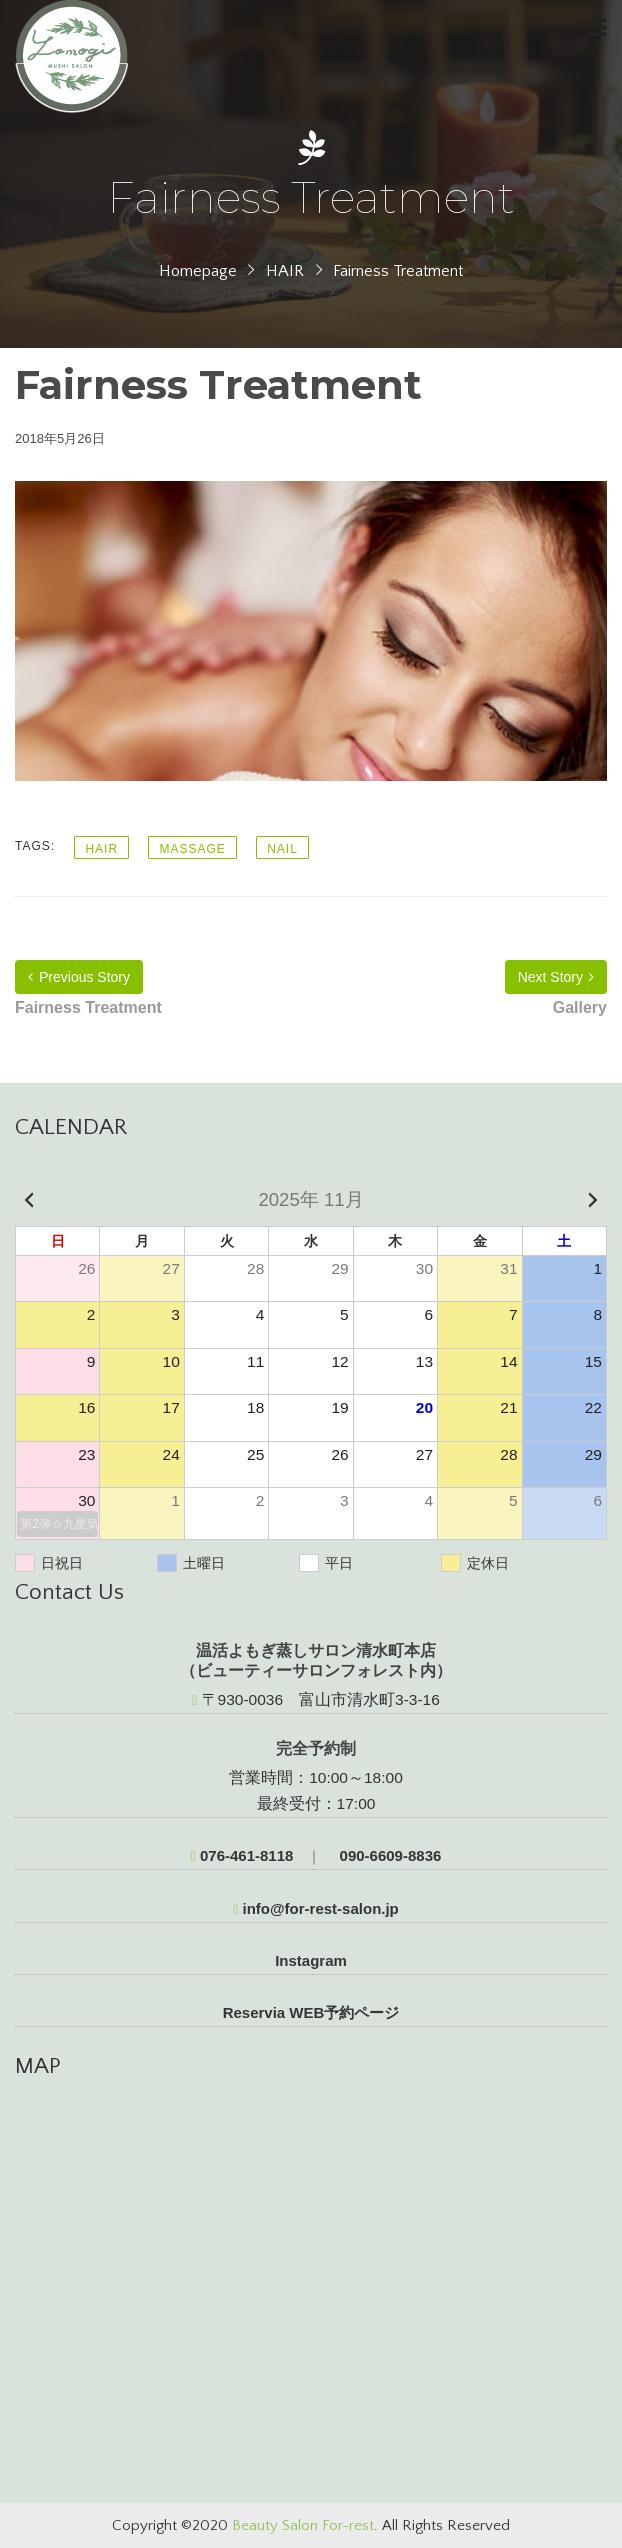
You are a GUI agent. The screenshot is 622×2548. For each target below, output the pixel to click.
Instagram (311, 1960)
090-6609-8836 (388, 1855)
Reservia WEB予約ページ (311, 2012)
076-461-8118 (242, 1855)
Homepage (198, 271)
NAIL (282, 849)
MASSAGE (192, 849)
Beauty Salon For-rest (303, 2525)
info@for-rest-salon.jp (316, 1908)
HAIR (285, 271)
